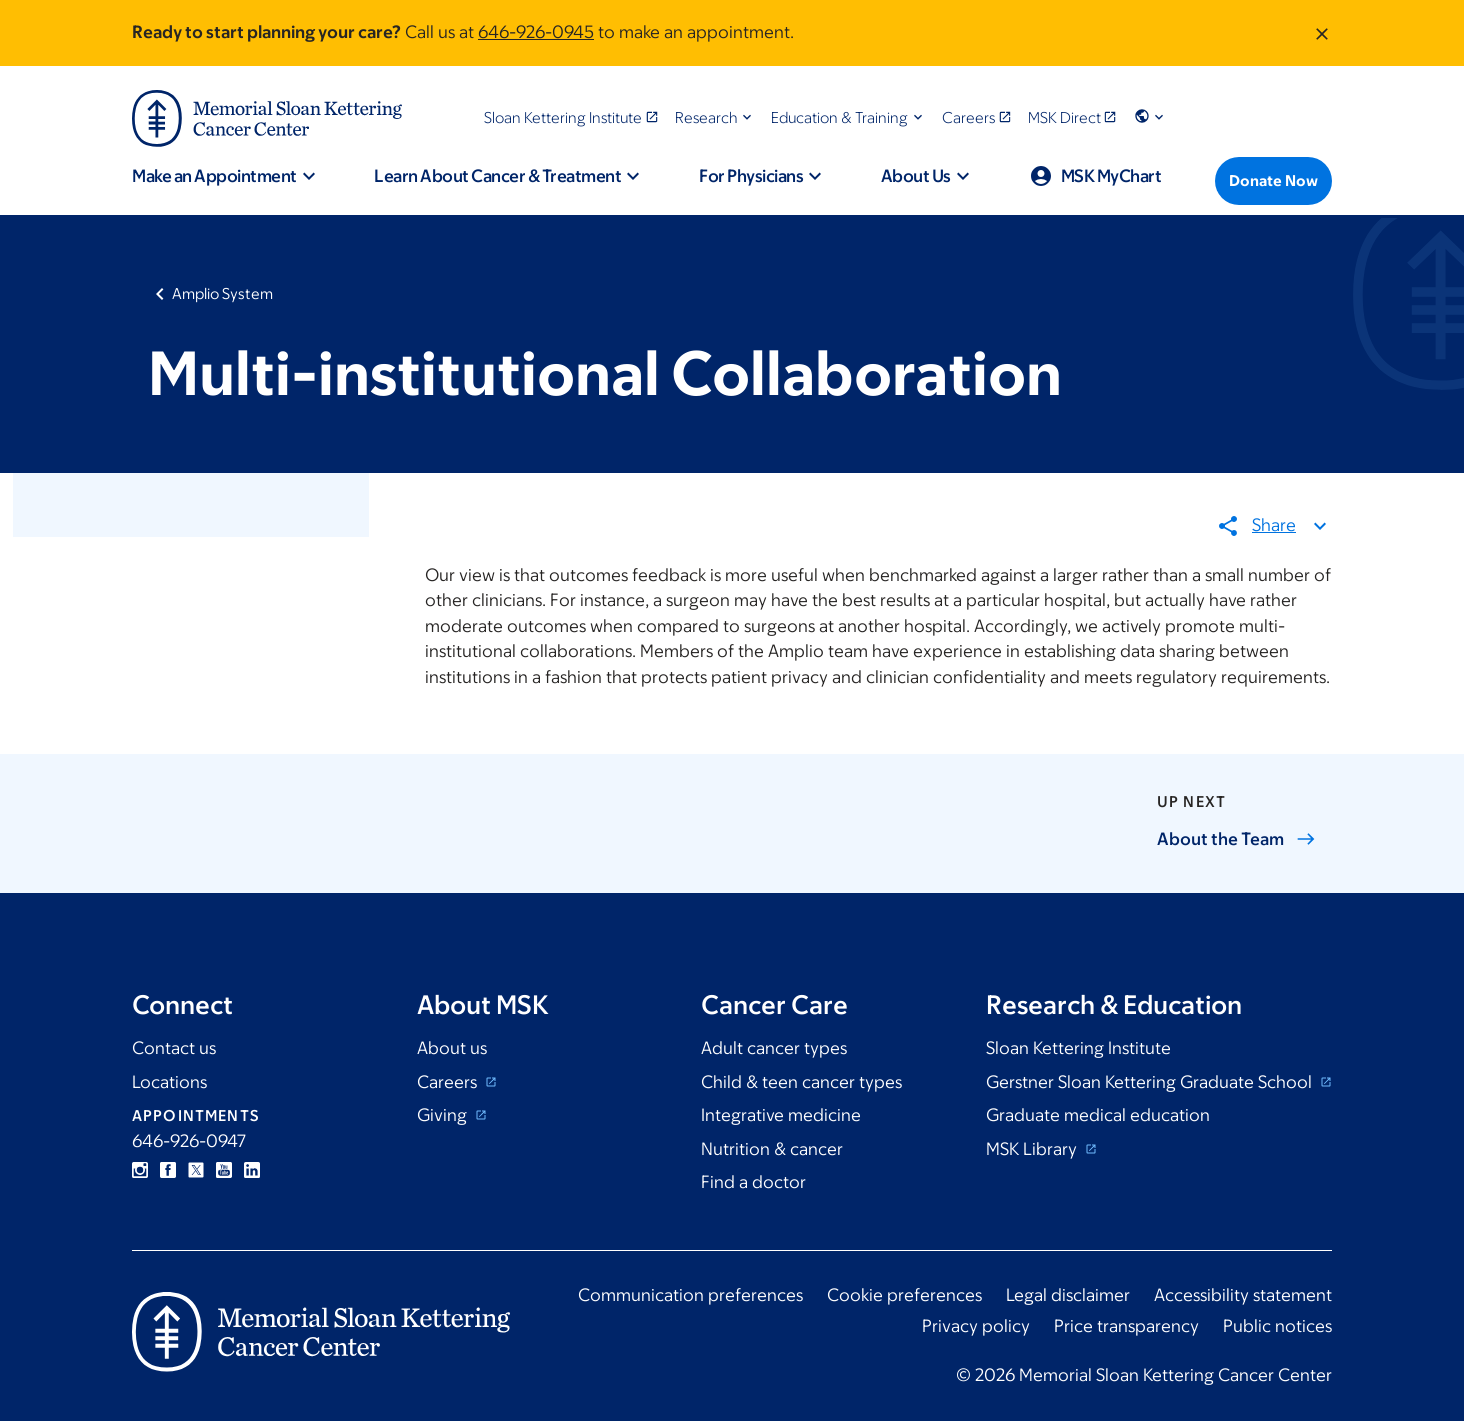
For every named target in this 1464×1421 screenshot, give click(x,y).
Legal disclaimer (1068, 1295)
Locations (169, 1082)
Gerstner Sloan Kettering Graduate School (1151, 1082)
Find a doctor (753, 1182)
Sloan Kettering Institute (1078, 1048)
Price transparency (1126, 1326)
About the (1236, 839)
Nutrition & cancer (772, 1149)
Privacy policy (976, 1326)
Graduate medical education (1098, 1115)
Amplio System (222, 293)
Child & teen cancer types (801, 1082)
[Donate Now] (1273, 181)
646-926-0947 (189, 1141)
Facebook (168, 1170)
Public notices (1277, 1326)
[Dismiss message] (1322, 33)
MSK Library (1033, 1149)
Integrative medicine (781, 1115)
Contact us (174, 1048)
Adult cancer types (774, 1048)
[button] (715, 117)
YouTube (224, 1170)
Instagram (140, 1170)
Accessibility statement (1243, 1295)
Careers (449, 1082)
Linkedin (252, 1170)
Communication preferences (690, 1295)
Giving (444, 1115)
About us (452, 1048)
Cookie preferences (904, 1295)
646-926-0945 (536, 32)
